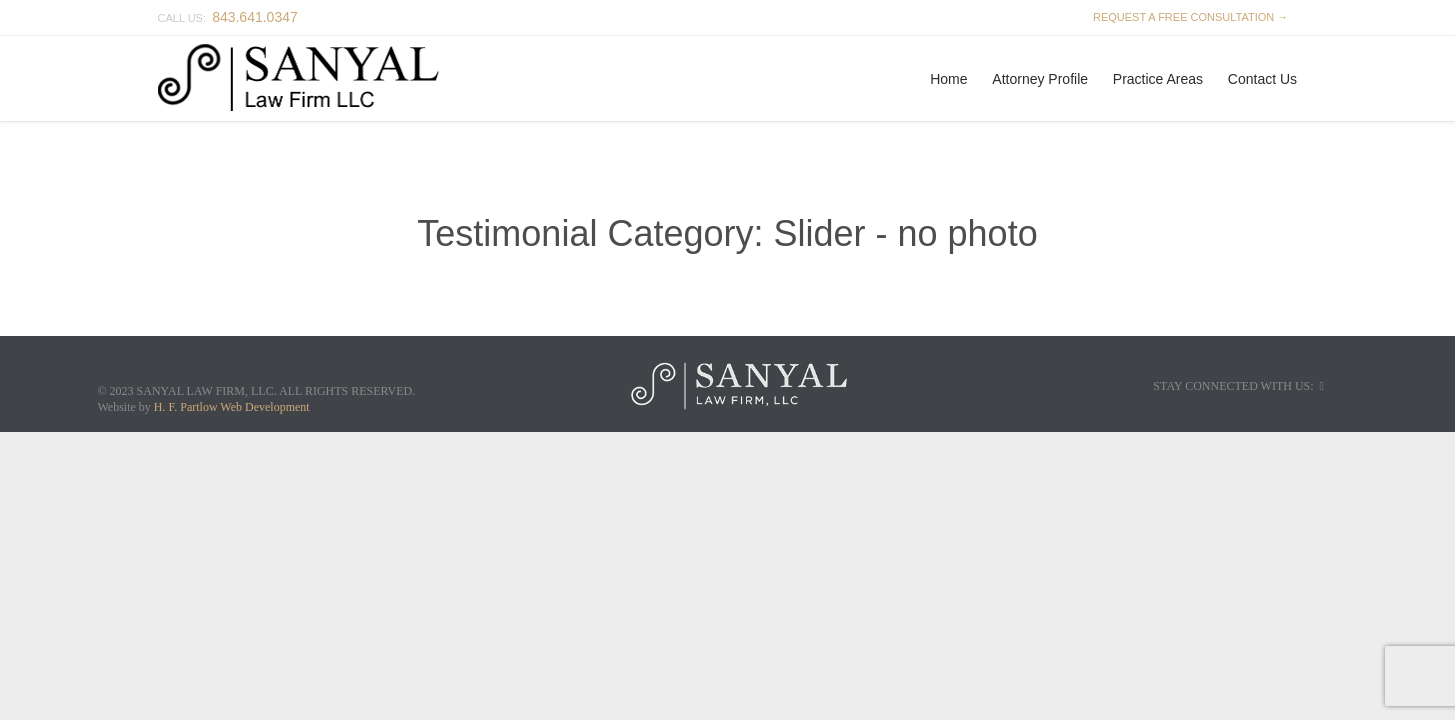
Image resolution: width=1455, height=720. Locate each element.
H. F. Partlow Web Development (232, 407)
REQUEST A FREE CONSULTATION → (1188, 17)
